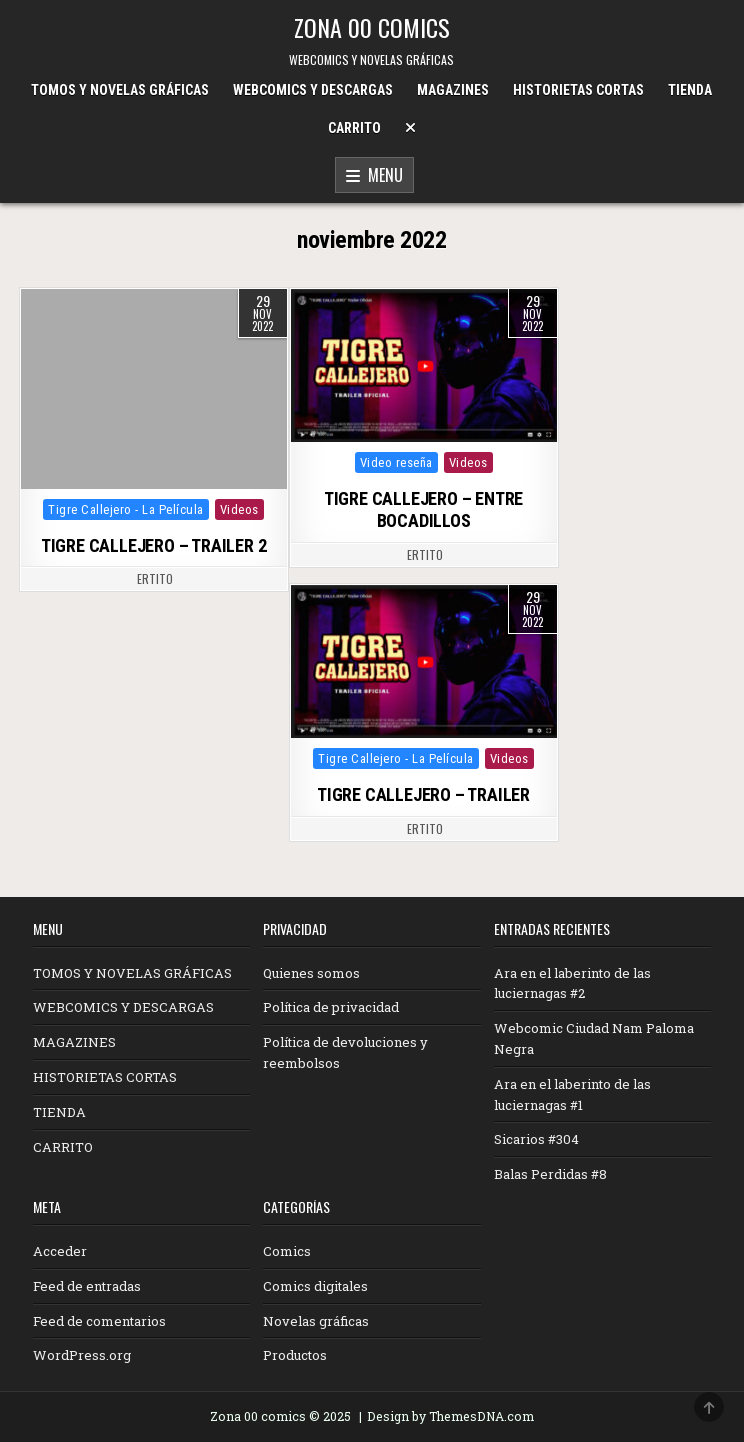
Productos (295, 1355)
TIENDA (690, 90)
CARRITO (354, 128)
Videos (239, 509)
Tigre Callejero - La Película (126, 509)
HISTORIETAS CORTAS (578, 90)
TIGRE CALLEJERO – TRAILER (423, 794)
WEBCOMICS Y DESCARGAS (313, 90)
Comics (287, 1251)
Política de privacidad (331, 1007)
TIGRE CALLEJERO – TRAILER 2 (154, 545)
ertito (155, 579)
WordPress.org (82, 1355)
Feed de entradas (87, 1286)
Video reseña (396, 462)
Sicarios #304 (536, 1139)
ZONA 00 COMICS (372, 27)
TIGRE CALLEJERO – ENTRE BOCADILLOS (423, 509)
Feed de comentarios (99, 1321)
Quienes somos (311, 973)
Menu (374, 176)
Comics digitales (315, 1286)
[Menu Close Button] (410, 128)
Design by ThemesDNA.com (450, 1416)
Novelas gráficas (316, 1321)
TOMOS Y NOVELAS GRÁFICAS (120, 90)
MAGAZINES (453, 90)
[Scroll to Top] (709, 1407)
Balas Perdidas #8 (550, 1174)
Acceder (60, 1251)
